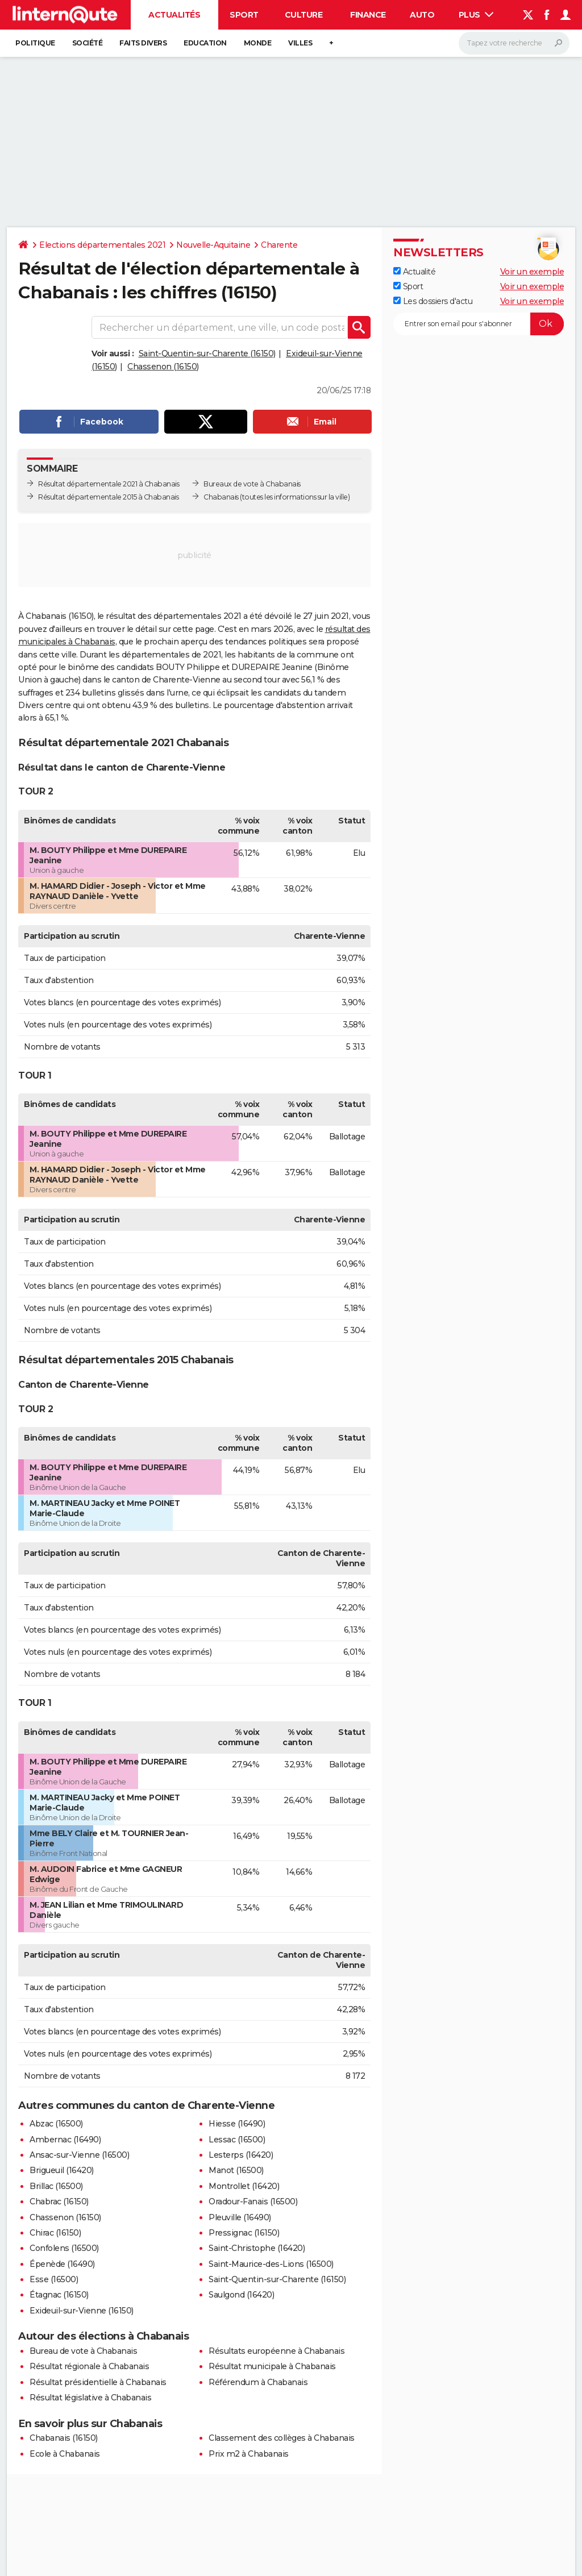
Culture (304, 15)
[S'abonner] (478, 324)
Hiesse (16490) (237, 2124)
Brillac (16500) (56, 2186)
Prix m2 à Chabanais (249, 2454)
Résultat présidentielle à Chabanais (98, 2382)
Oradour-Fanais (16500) (253, 2201)
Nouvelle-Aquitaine (213, 245)
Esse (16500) (54, 2279)
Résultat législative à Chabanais (90, 2397)
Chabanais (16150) (64, 2438)
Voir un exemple (532, 272)
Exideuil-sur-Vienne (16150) (82, 2311)
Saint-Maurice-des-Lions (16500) (271, 2264)
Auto (422, 15)
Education (205, 43)
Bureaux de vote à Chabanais (252, 484)
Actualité (414, 272)
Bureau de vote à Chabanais (83, 2351)
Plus (476, 15)
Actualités (174, 15)
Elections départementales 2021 (102, 245)
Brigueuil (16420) (62, 2170)
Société (87, 43)
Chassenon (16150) (163, 366)
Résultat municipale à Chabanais (272, 2366)
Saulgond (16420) (241, 2295)
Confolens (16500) (64, 2248)
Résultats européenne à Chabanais (276, 2351)
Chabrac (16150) (59, 2201)
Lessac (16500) (237, 2139)
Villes (300, 43)
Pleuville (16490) (240, 2217)
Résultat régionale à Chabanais (89, 2366)
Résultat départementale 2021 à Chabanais (108, 484)
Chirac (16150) (55, 2233)
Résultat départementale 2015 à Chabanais (108, 497)
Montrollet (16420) (244, 2186)
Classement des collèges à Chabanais (282, 2438)
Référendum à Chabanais (258, 2382)
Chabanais (221, 497)
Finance (368, 15)
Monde (258, 43)
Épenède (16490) (62, 2264)
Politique (35, 43)
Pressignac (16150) (244, 2233)
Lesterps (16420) (241, 2155)
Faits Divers (143, 43)
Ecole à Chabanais (65, 2454)
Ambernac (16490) (65, 2139)
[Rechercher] (514, 43)
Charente (279, 245)
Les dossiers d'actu (432, 301)
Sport (244, 15)
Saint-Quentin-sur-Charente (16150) (207, 353)
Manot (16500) (236, 2170)
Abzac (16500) (56, 2124)
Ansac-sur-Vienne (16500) (79, 2155)
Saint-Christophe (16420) (257, 2248)
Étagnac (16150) (59, 2295)
